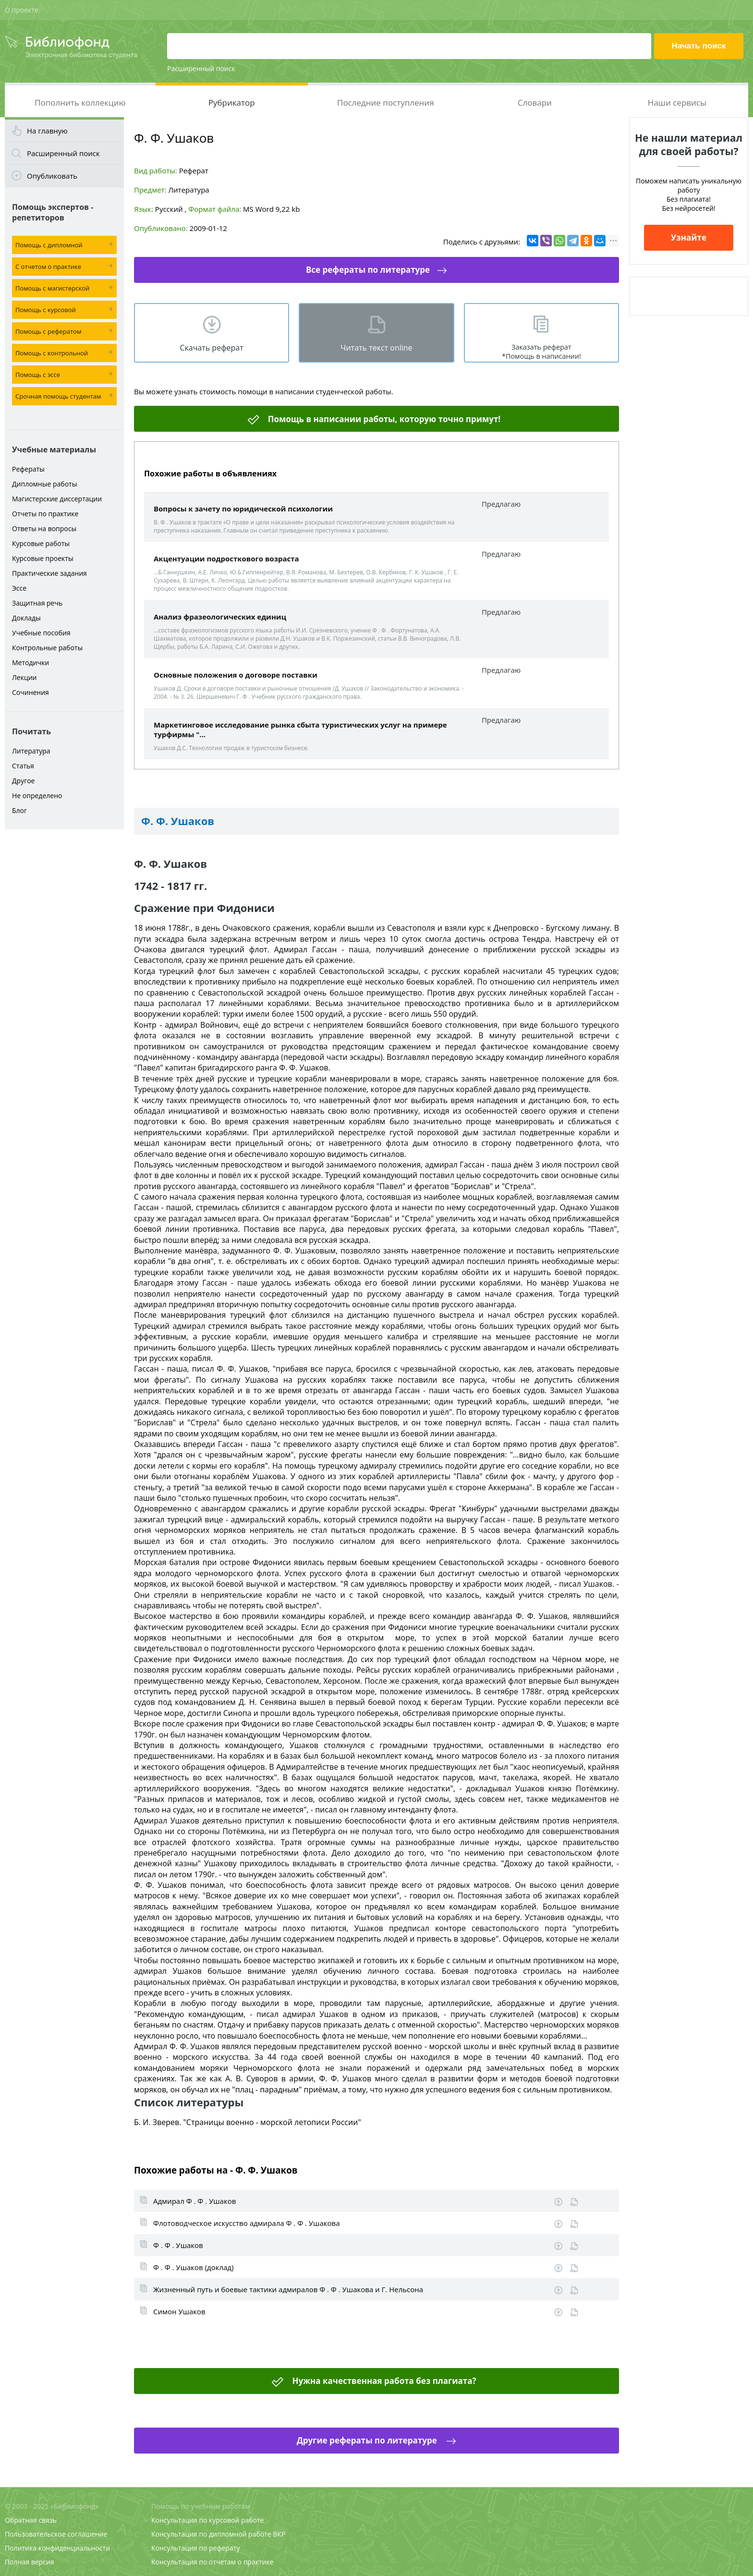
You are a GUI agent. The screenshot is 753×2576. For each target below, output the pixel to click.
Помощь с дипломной (49, 245)
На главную (47, 130)
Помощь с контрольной (51, 353)
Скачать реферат (211, 347)
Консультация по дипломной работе (211, 2534)
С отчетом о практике (48, 266)
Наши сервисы (677, 102)
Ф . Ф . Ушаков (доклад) (193, 2267)
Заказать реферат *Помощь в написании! (541, 351)
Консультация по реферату (195, 2547)
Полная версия (29, 2561)
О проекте (21, 9)
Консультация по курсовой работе (207, 2520)
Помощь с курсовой (45, 309)
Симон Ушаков (179, 2311)
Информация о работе (574, 2202)
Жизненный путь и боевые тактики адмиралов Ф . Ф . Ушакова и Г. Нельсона (288, 2289)
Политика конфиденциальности (57, 2547)
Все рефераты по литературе (368, 269)
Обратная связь (31, 2520)
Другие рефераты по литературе (368, 2440)
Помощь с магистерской (52, 288)
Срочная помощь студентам (58, 396)
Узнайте (688, 237)
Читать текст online (376, 347)
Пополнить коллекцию (80, 102)
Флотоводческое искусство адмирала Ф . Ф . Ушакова (246, 2223)
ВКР (279, 2534)
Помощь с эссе (37, 374)
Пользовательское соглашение (56, 2534)
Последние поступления (385, 102)
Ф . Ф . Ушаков (178, 2245)
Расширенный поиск (201, 68)
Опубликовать (52, 176)
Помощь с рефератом (48, 331)
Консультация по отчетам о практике (212, 2561)
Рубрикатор (231, 102)
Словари (535, 102)
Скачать (558, 2202)
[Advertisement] (64, 985)
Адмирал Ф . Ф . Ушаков (194, 2201)
